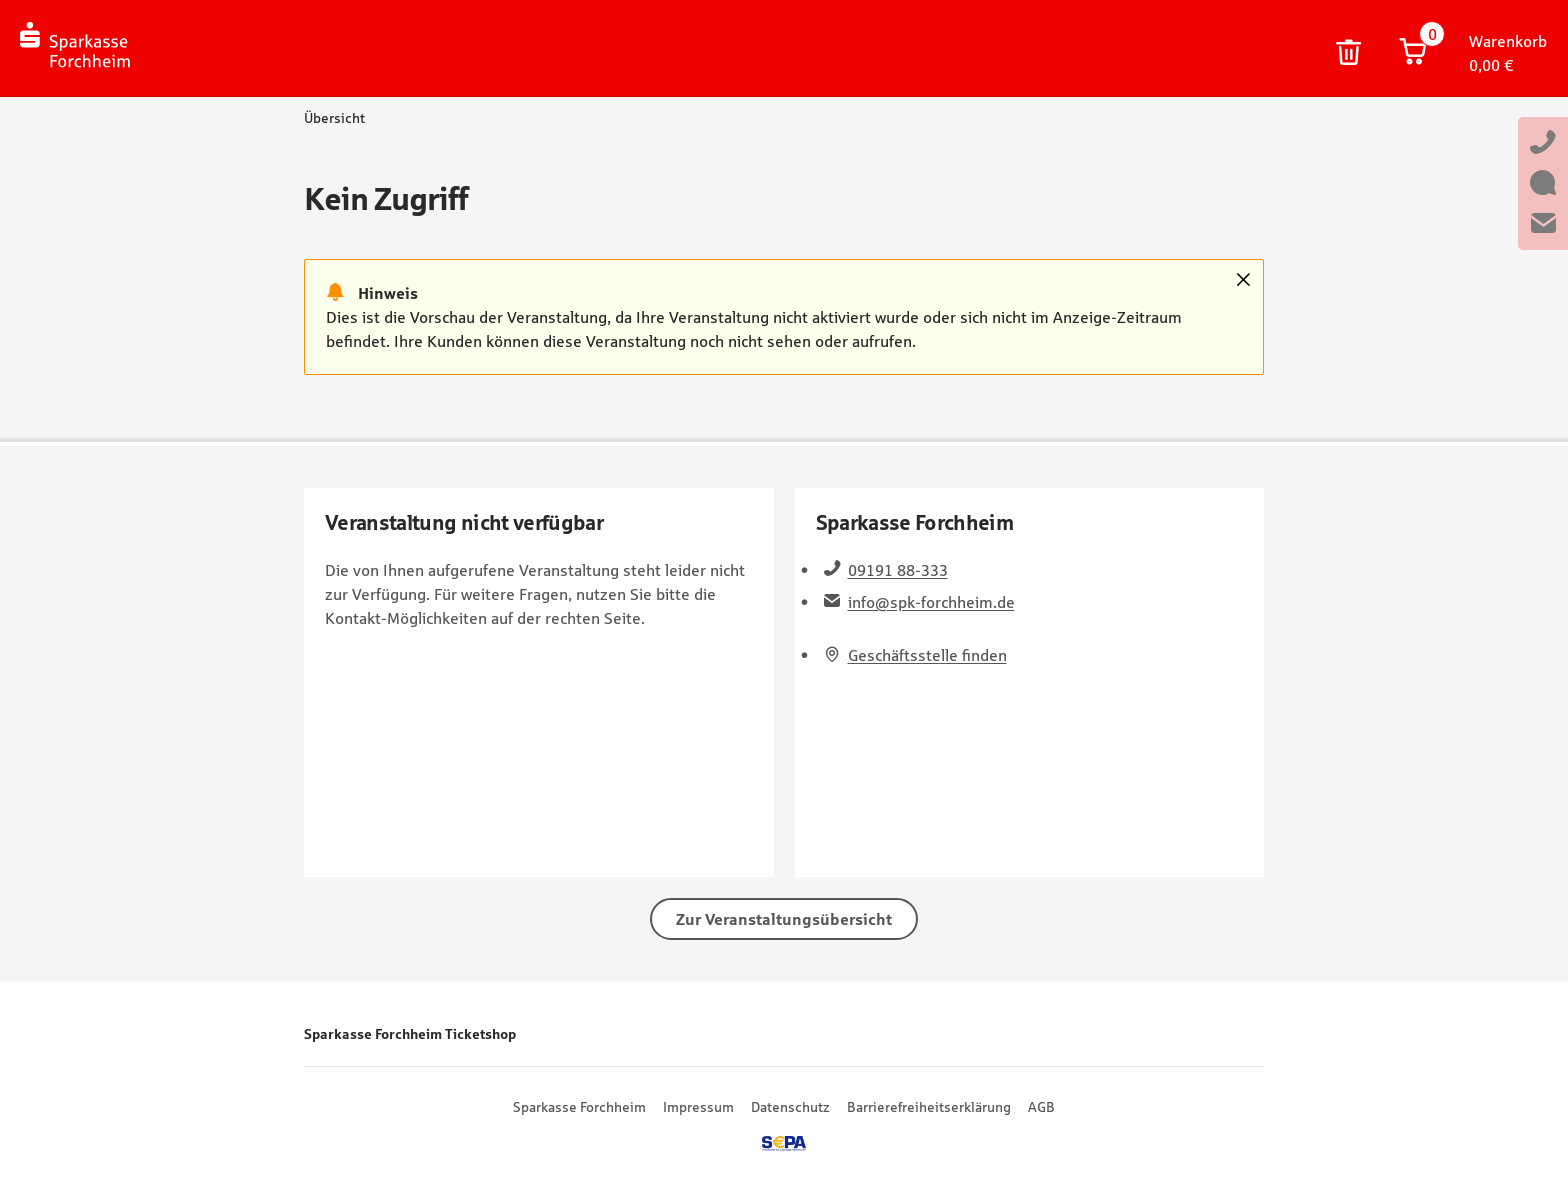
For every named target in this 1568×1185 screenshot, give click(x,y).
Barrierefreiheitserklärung (929, 1107)
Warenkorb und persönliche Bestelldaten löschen (1349, 53)
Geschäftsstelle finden (927, 655)
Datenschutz (790, 1107)
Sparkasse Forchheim (579, 1107)
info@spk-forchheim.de (931, 602)
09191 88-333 (898, 570)
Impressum (698, 1107)
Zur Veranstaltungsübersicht (784, 919)
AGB (1041, 1107)
